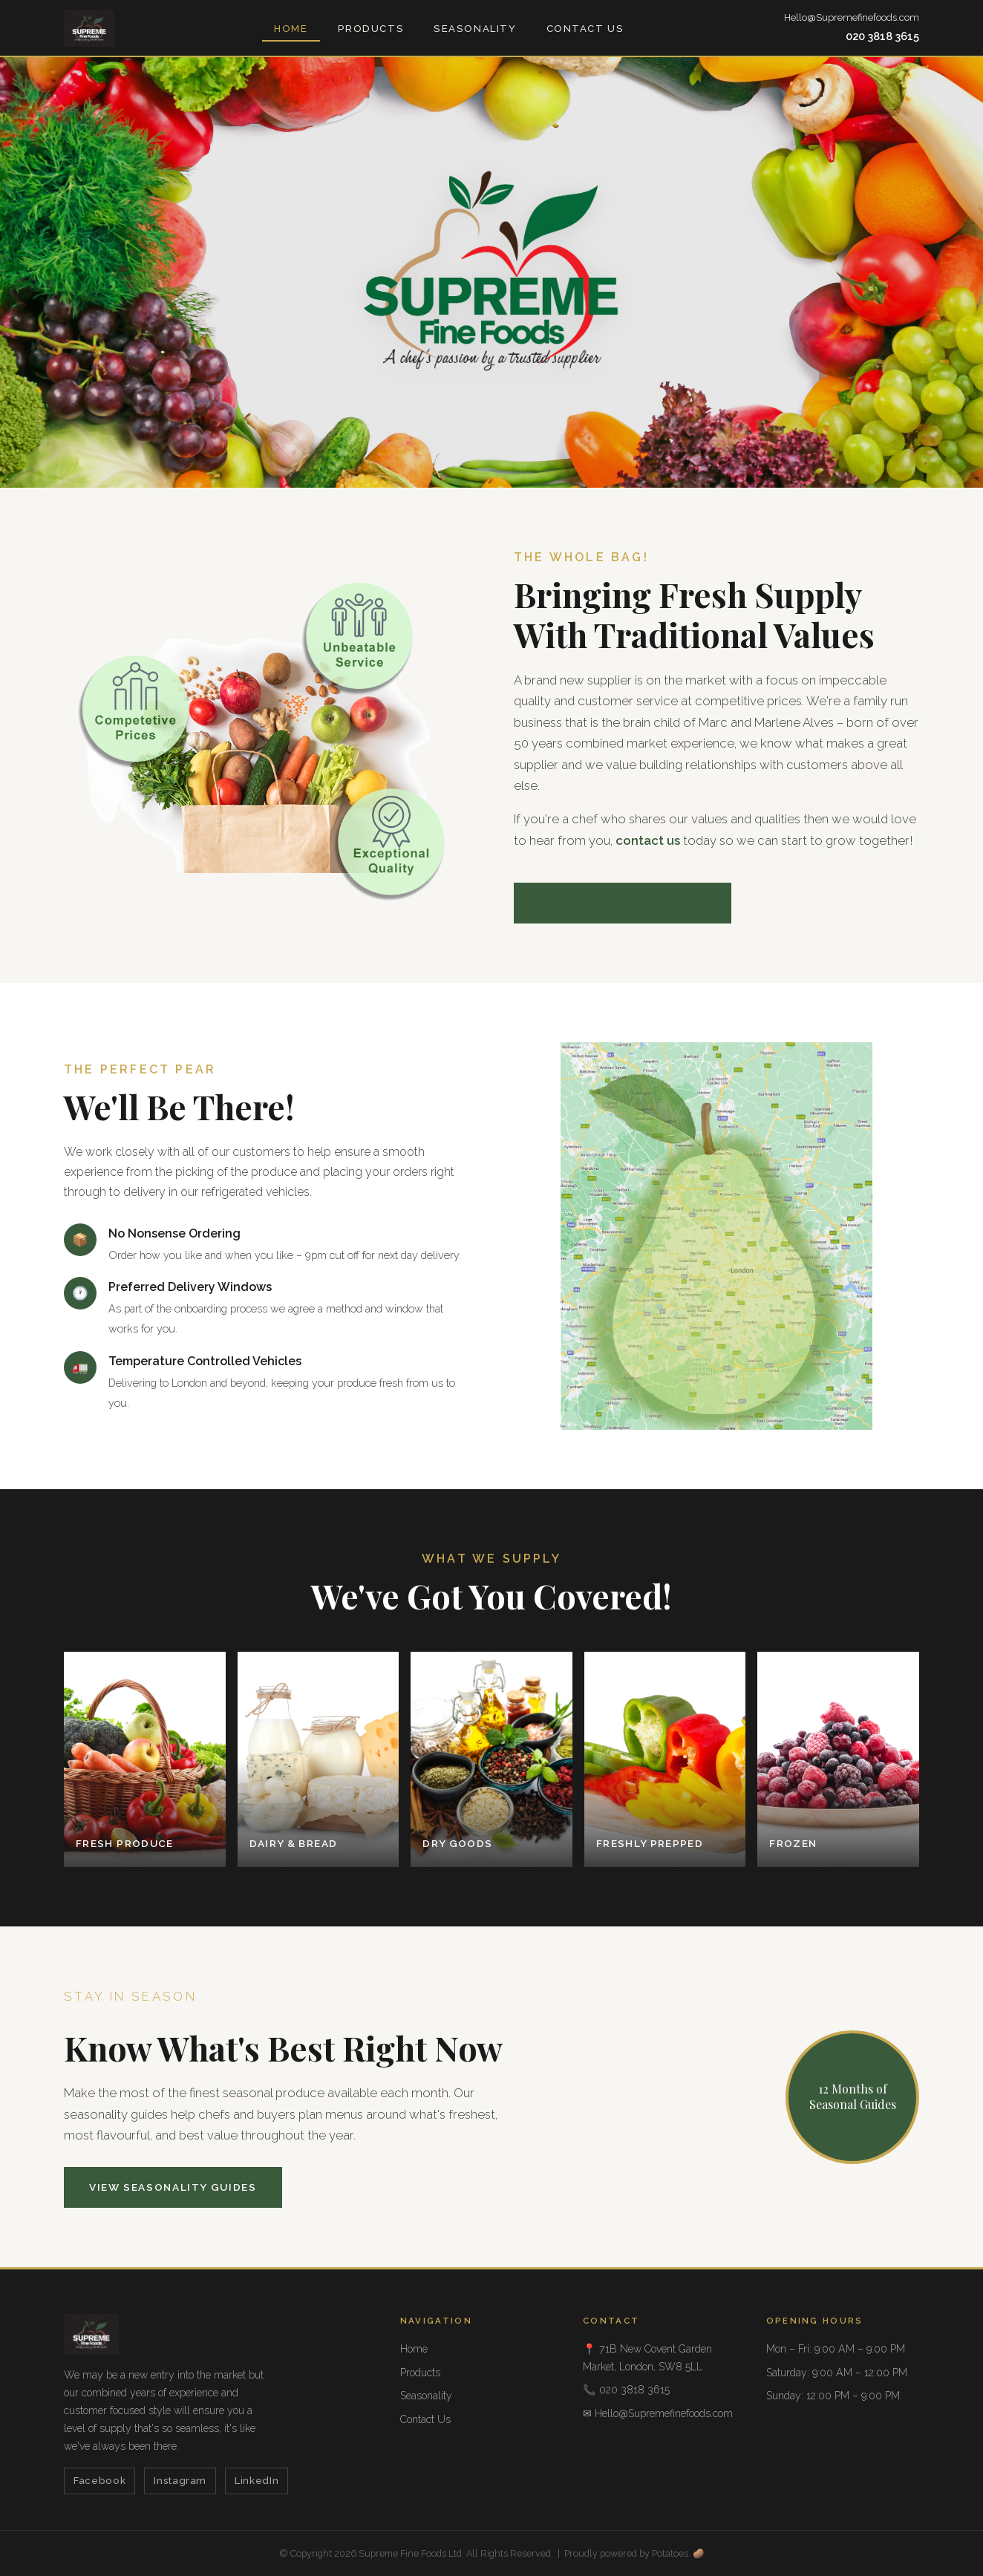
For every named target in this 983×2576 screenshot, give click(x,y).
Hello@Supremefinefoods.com (851, 17)
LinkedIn (256, 2480)
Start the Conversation (622, 903)
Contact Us (585, 28)
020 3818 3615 (882, 36)
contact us (647, 840)
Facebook (99, 2480)
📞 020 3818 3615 (626, 2390)
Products (371, 28)
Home (290, 28)
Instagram (180, 2480)
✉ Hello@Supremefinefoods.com (658, 2413)
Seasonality (475, 28)
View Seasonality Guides (173, 2187)
